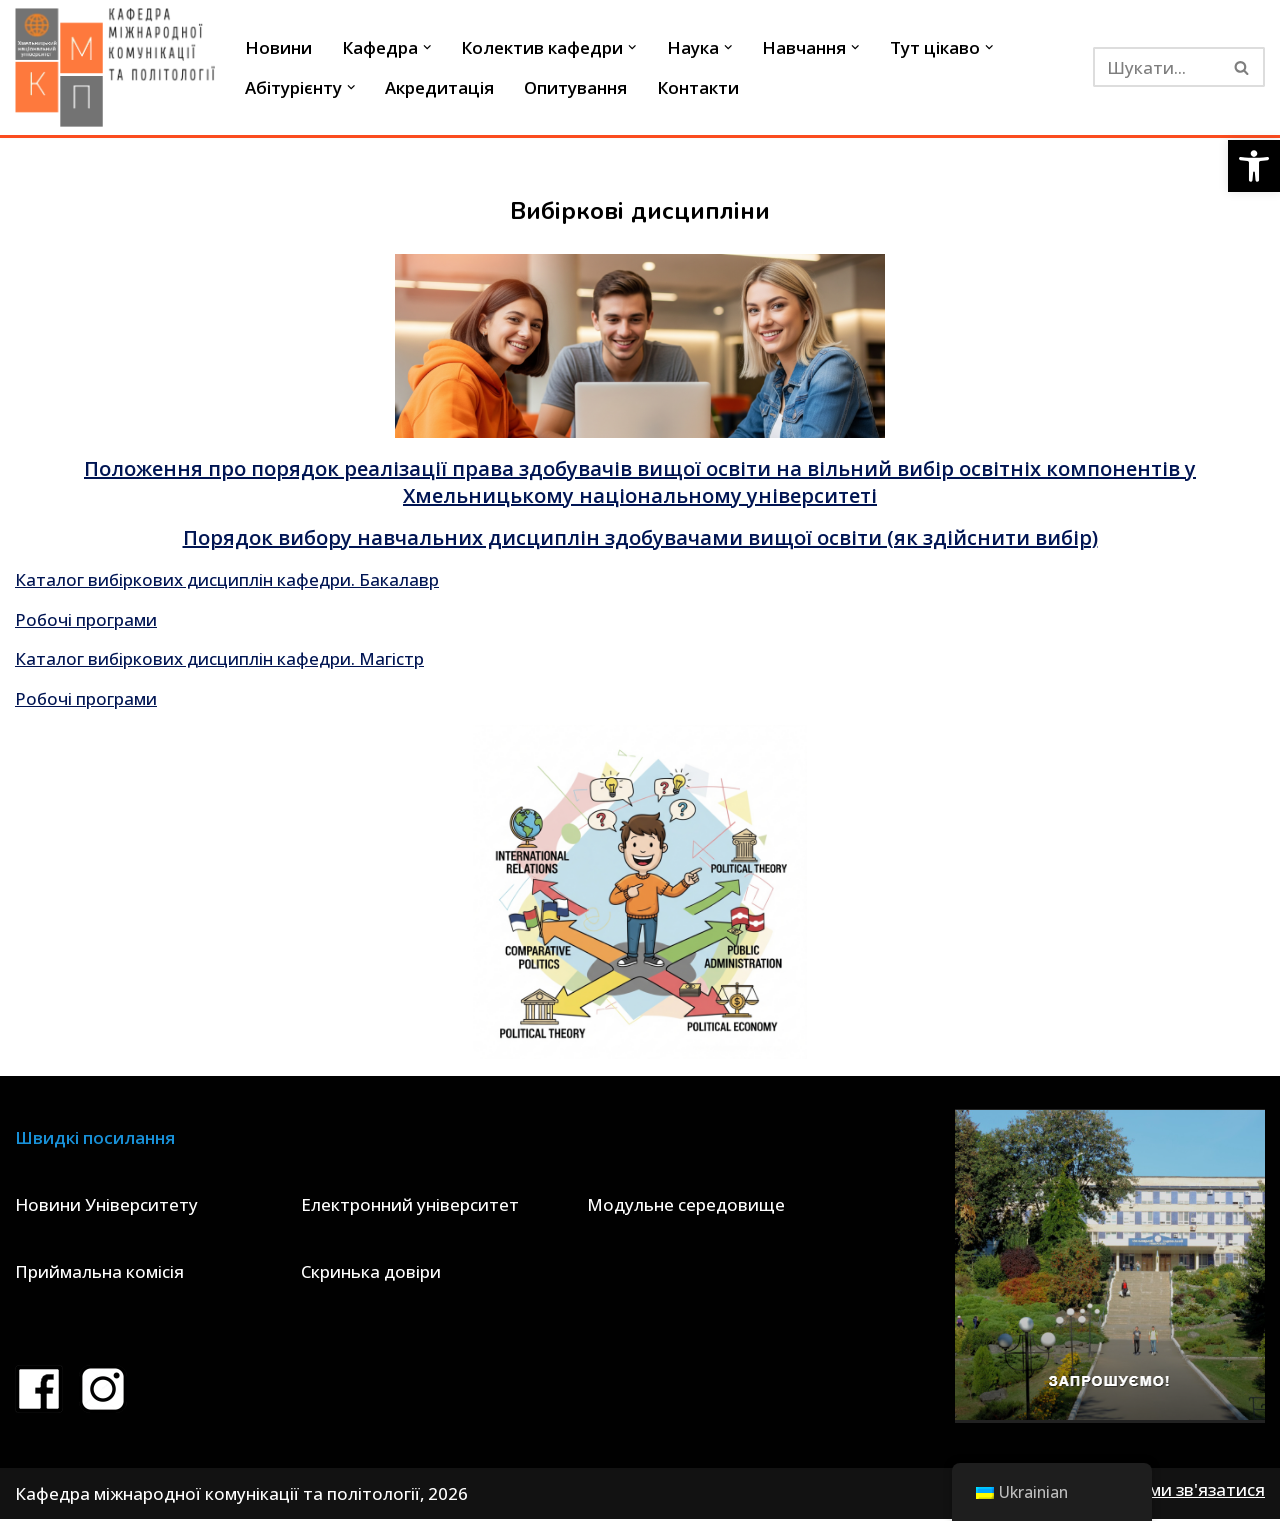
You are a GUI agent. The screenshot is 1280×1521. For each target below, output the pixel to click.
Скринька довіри (371, 1273)
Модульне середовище (686, 1205)
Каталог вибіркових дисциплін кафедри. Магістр (219, 659)
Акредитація (440, 87)
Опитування (576, 87)
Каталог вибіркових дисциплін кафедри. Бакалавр (227, 579)
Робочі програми (86, 619)
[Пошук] (1156, 67)
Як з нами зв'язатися (1179, 1491)
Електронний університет (410, 1205)
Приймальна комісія (99, 1273)
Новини (278, 47)
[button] (1254, 166)
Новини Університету (106, 1205)
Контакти (699, 87)
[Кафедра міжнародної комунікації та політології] (115, 67)
